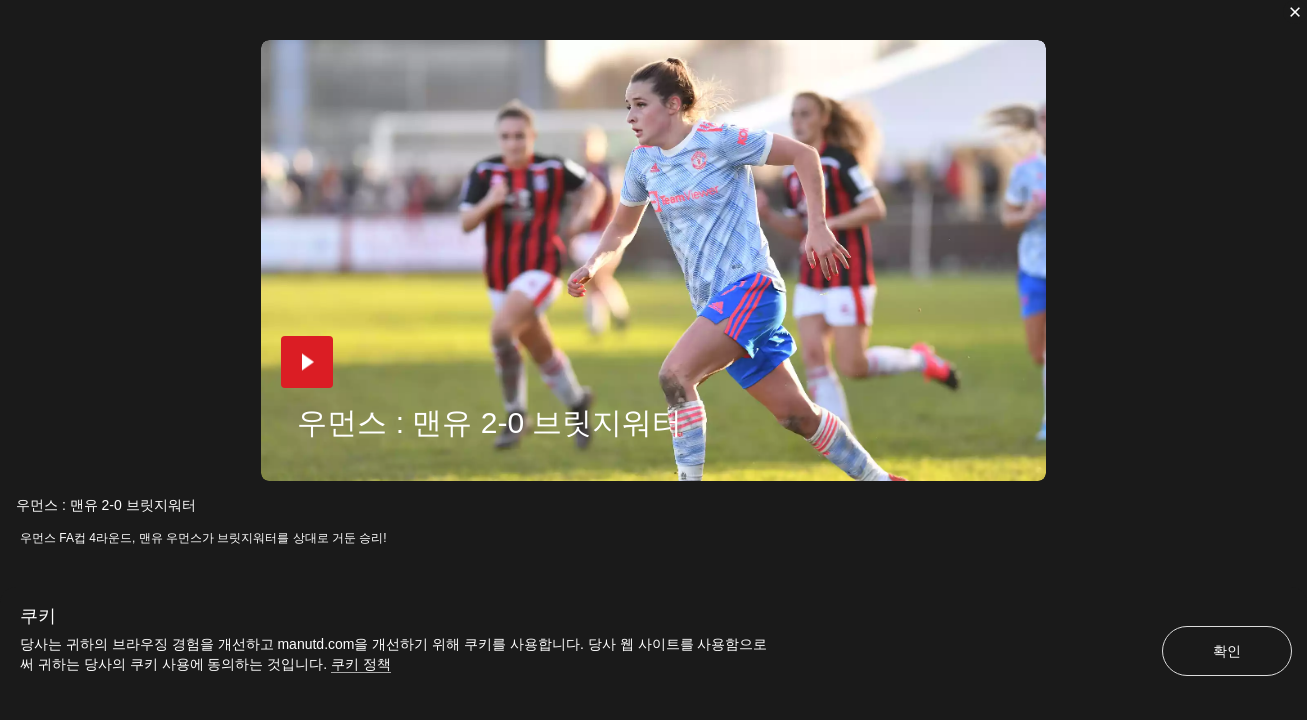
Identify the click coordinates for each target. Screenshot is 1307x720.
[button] (307, 362)
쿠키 (38, 616)
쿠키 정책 (361, 664)
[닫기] (1295, 12)
